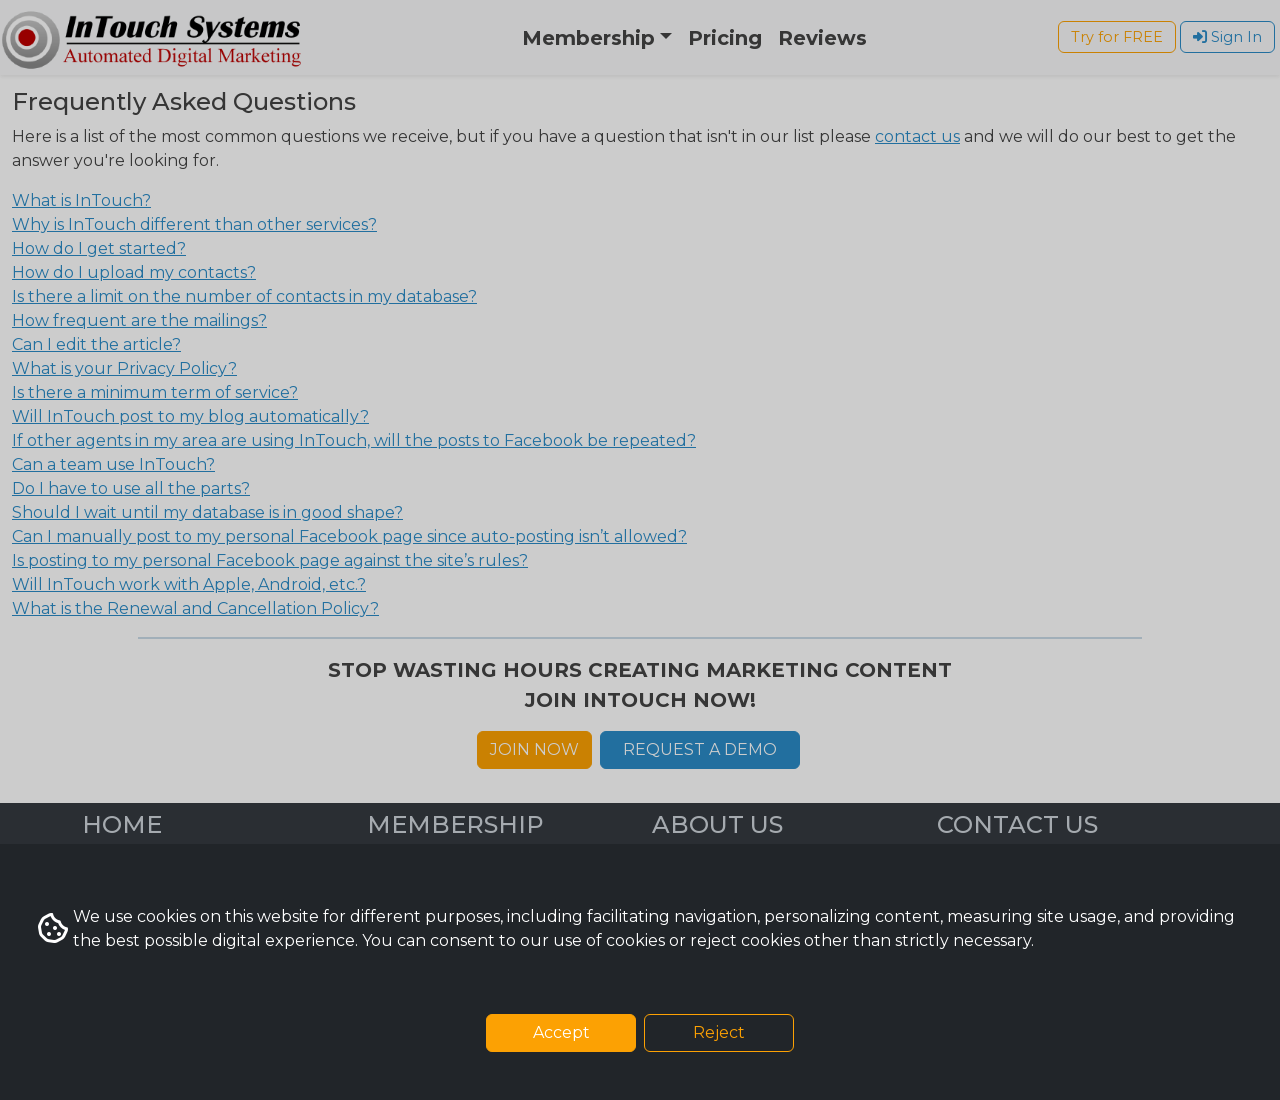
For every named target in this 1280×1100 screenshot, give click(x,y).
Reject (719, 1032)
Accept (561, 1032)
